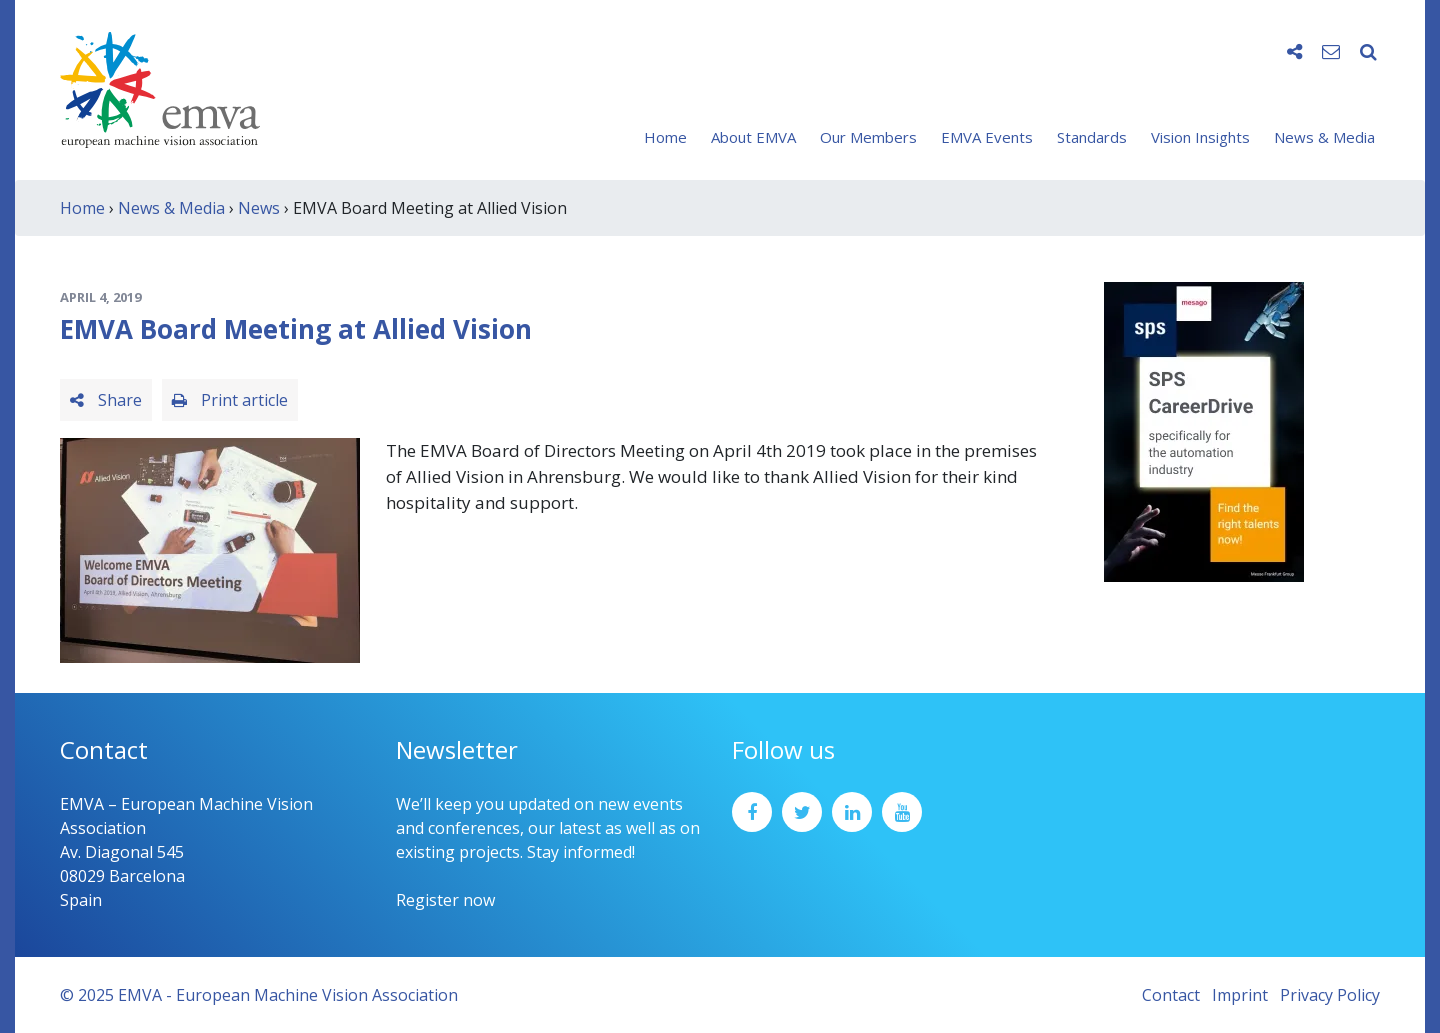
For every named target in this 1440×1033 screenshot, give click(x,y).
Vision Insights (1200, 137)
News (259, 208)
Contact (1171, 995)
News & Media (1324, 137)
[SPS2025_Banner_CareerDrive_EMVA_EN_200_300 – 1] (1204, 430)
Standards (1092, 137)
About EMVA (753, 137)
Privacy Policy (1330, 995)
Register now (445, 900)
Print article (230, 400)
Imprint (1240, 995)
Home (665, 137)
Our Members (868, 137)
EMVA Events (987, 137)
